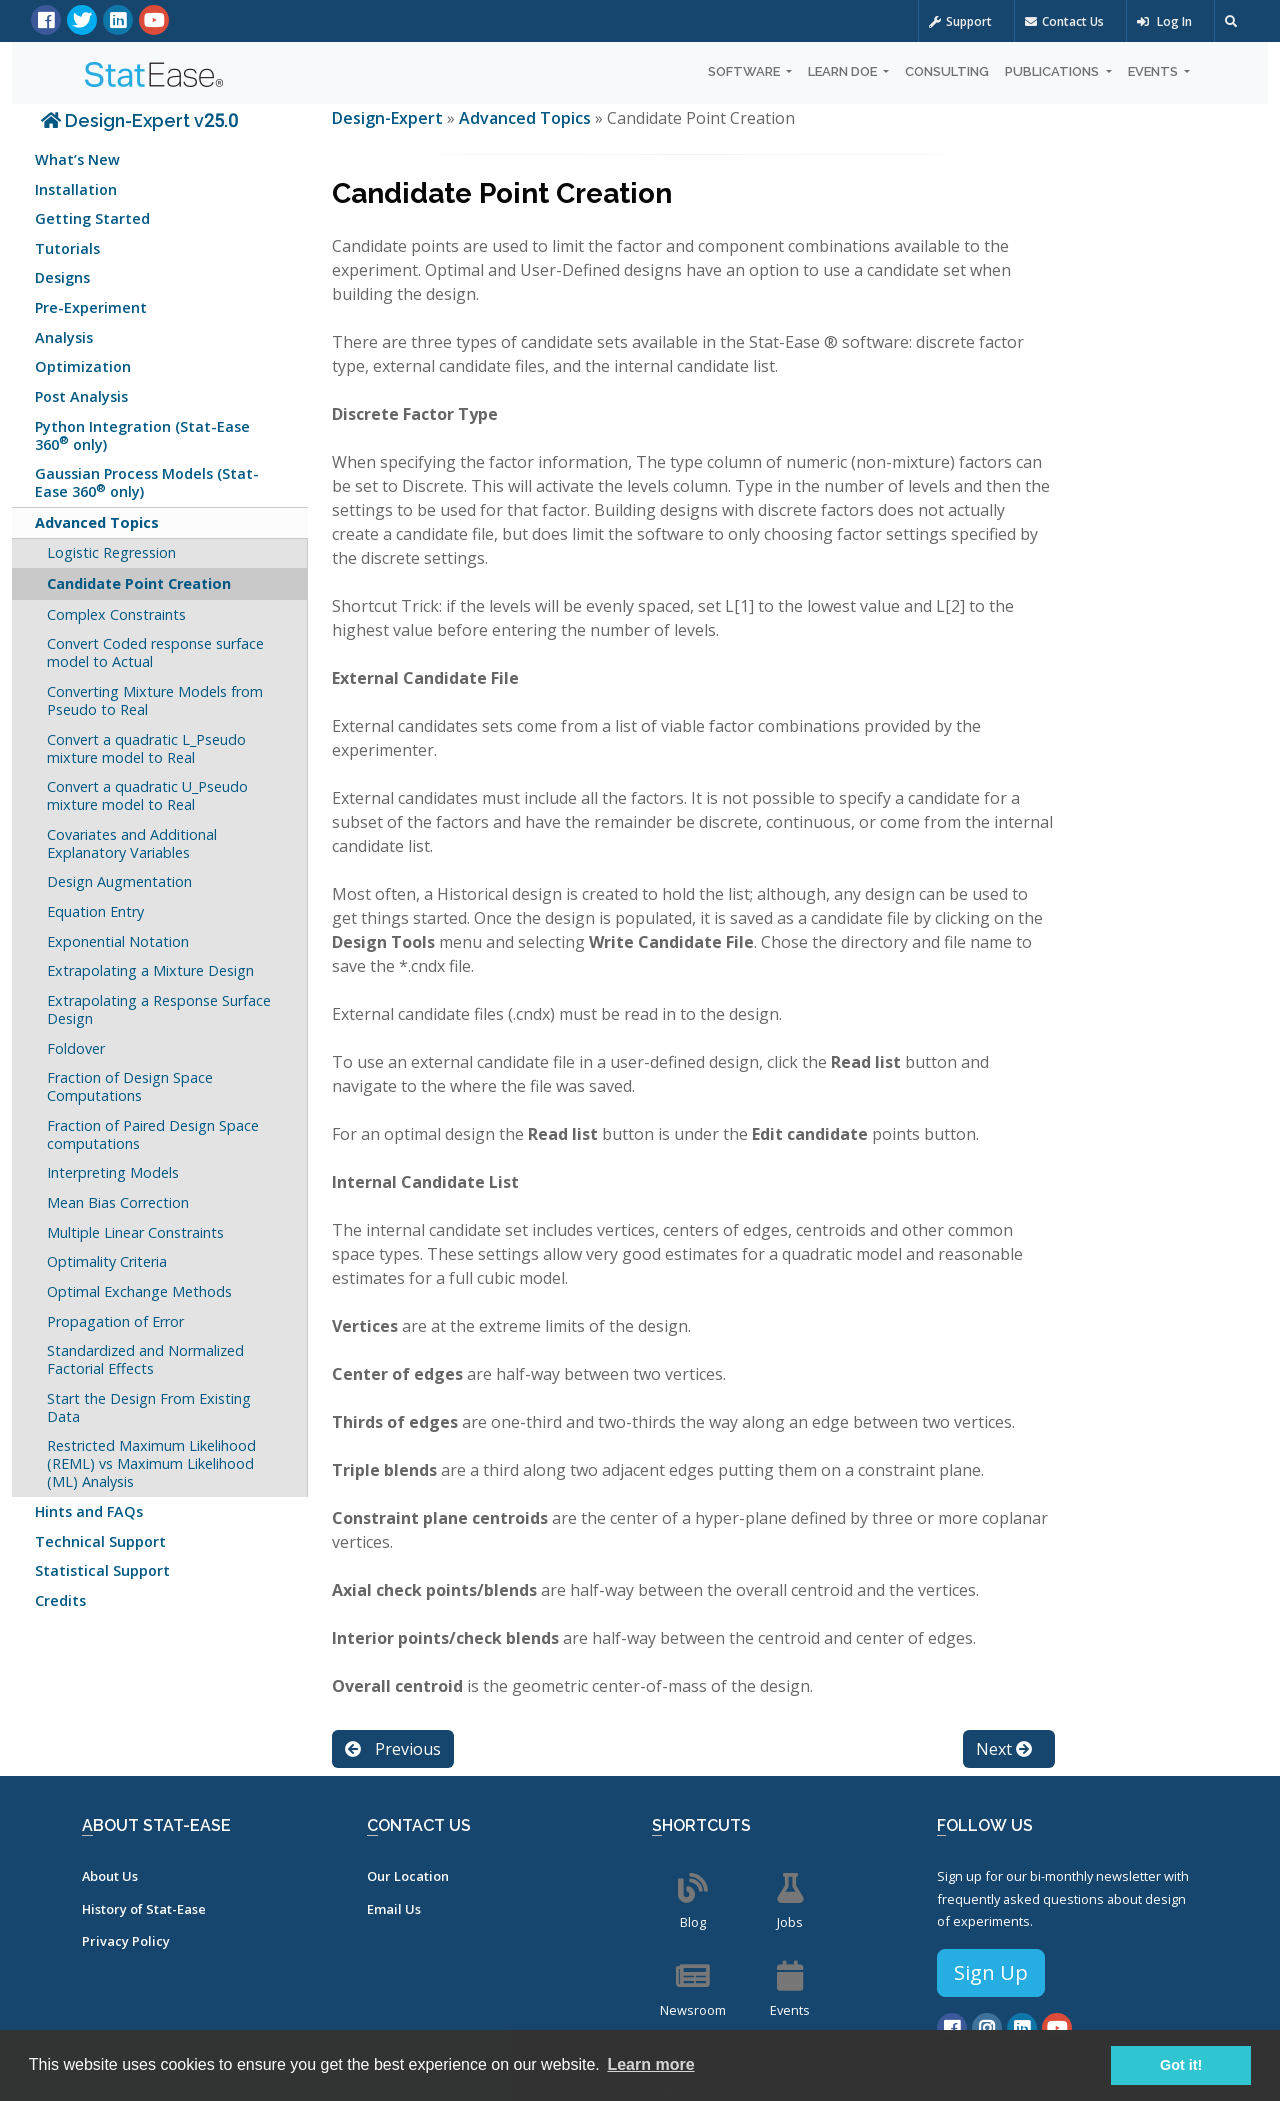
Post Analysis (81, 396)
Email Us (394, 1909)
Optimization (83, 366)
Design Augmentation (119, 881)
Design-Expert (389, 118)
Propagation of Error (115, 1321)
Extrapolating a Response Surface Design (159, 1009)
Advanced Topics (97, 522)
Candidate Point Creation (139, 583)
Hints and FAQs (89, 1511)
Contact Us (1064, 21)
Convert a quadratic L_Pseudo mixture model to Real (146, 748)
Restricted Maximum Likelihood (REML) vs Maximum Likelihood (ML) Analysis (151, 1463)
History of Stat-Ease (144, 1909)
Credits (60, 1600)
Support (960, 21)
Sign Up (991, 1972)
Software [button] (745, 71)
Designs (62, 277)
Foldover (76, 1048)
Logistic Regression (111, 552)
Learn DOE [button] (844, 71)
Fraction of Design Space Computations (130, 1086)
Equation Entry (95, 911)
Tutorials (67, 248)
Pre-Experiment (91, 307)
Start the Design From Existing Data (149, 1407)
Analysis (64, 337)
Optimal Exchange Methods (139, 1291)
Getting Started (92, 218)
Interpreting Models (113, 1172)
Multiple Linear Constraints (135, 1232)
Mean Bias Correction (118, 1202)
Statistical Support (102, 1570)
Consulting (947, 71)
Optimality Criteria (107, 1261)
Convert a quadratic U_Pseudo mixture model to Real (147, 795)
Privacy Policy (126, 1941)
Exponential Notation (118, 941)
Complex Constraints (116, 614)
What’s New (77, 159)
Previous (393, 1749)
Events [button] (1154, 71)
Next (1004, 1749)
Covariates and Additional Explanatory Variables (132, 843)
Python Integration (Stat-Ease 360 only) (142, 435)
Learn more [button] (650, 2064)
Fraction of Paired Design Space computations (153, 1134)
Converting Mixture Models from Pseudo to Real (155, 700)
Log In (1164, 21)
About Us (110, 1876)
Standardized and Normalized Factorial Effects (145, 1359)
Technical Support (100, 1541)
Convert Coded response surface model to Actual (155, 652)
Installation (76, 189)
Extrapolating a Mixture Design (150, 970)
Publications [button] (1053, 71)
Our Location (408, 1876)
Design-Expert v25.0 (139, 120)
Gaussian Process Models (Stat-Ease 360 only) (147, 482)
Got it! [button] (1181, 2065)
